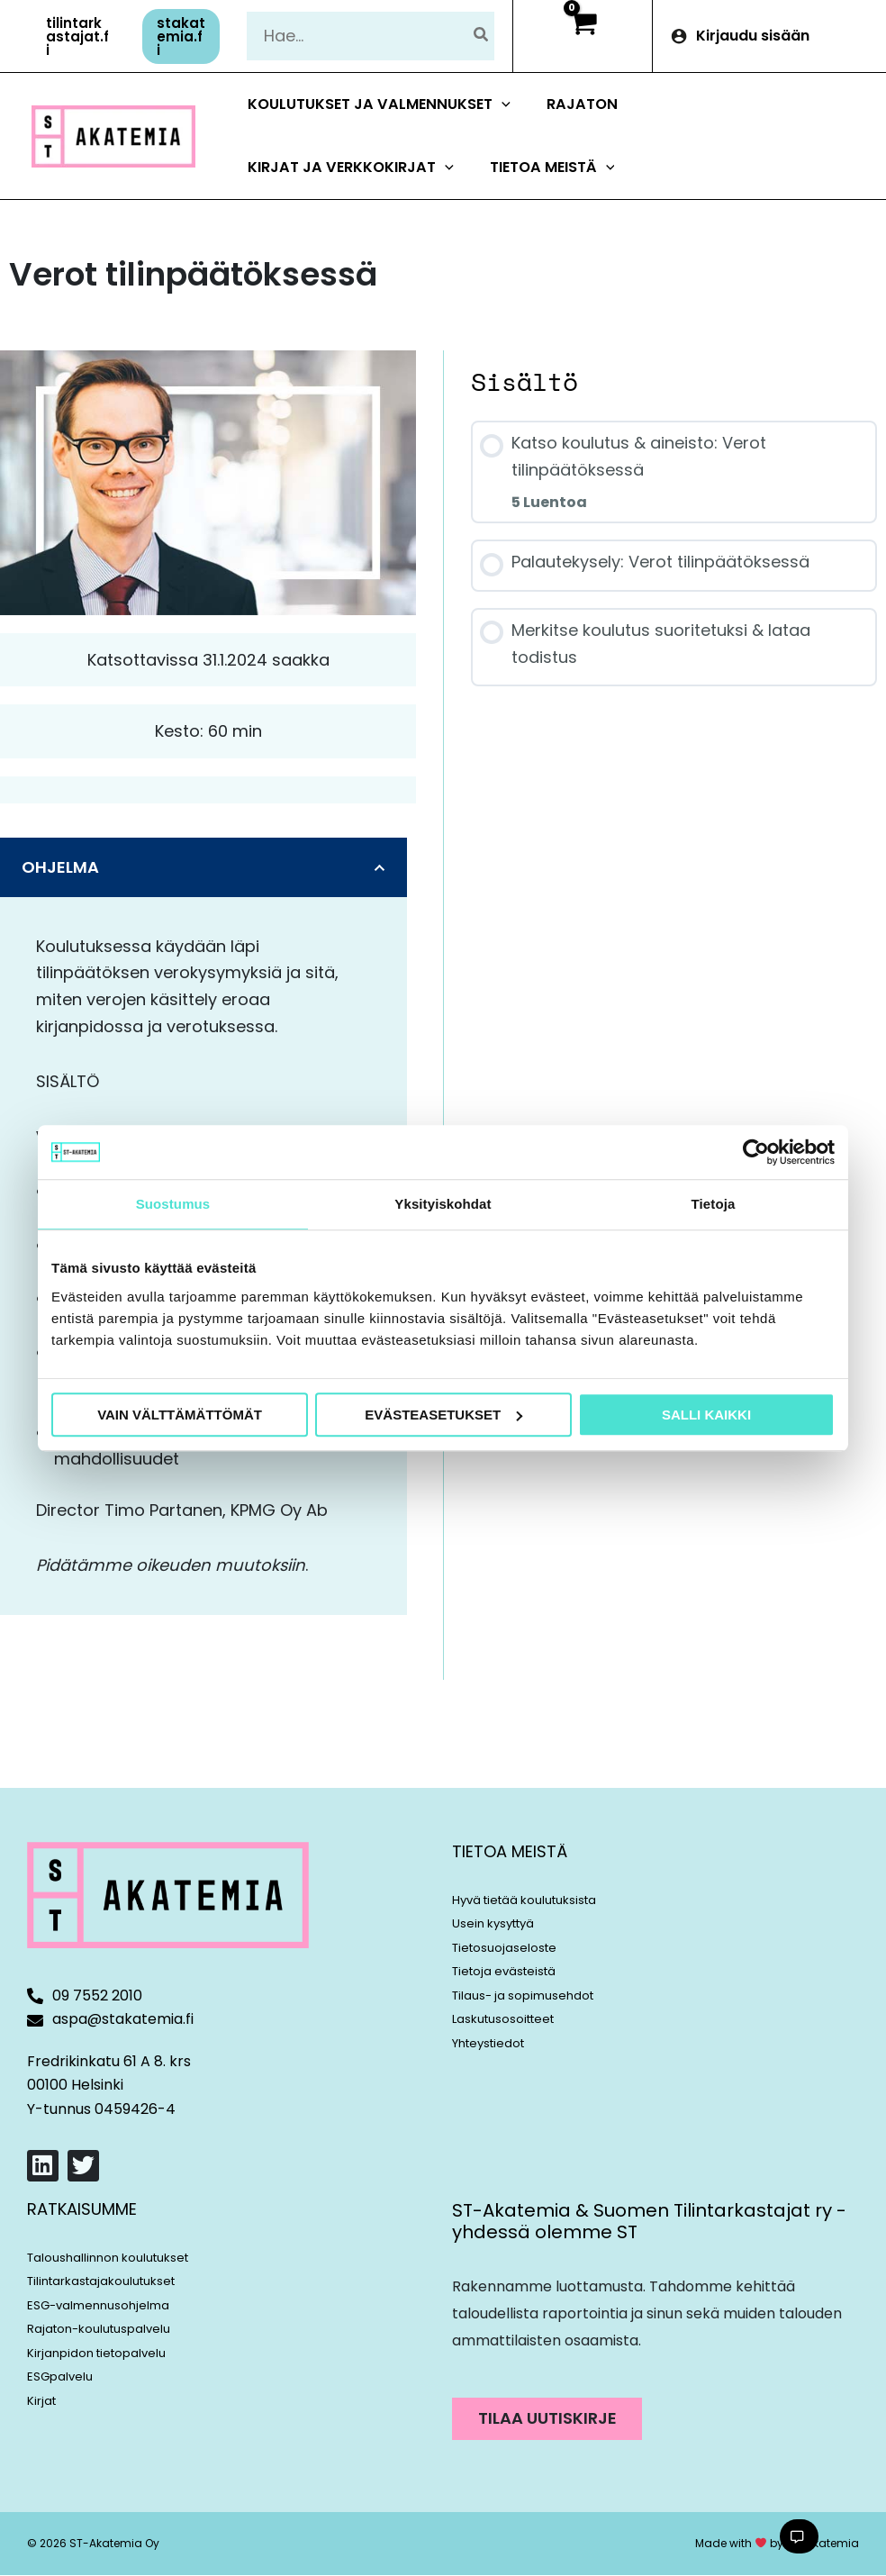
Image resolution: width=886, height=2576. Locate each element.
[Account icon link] (769, 36)
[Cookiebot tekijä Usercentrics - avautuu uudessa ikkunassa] (756, 1152)
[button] (78, 36)
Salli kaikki (706, 1414)
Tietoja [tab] (714, 1203)
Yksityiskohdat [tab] (442, 1203)
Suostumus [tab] (173, 1203)
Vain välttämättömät (179, 1414)
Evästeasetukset (443, 1414)
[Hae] (481, 35)
